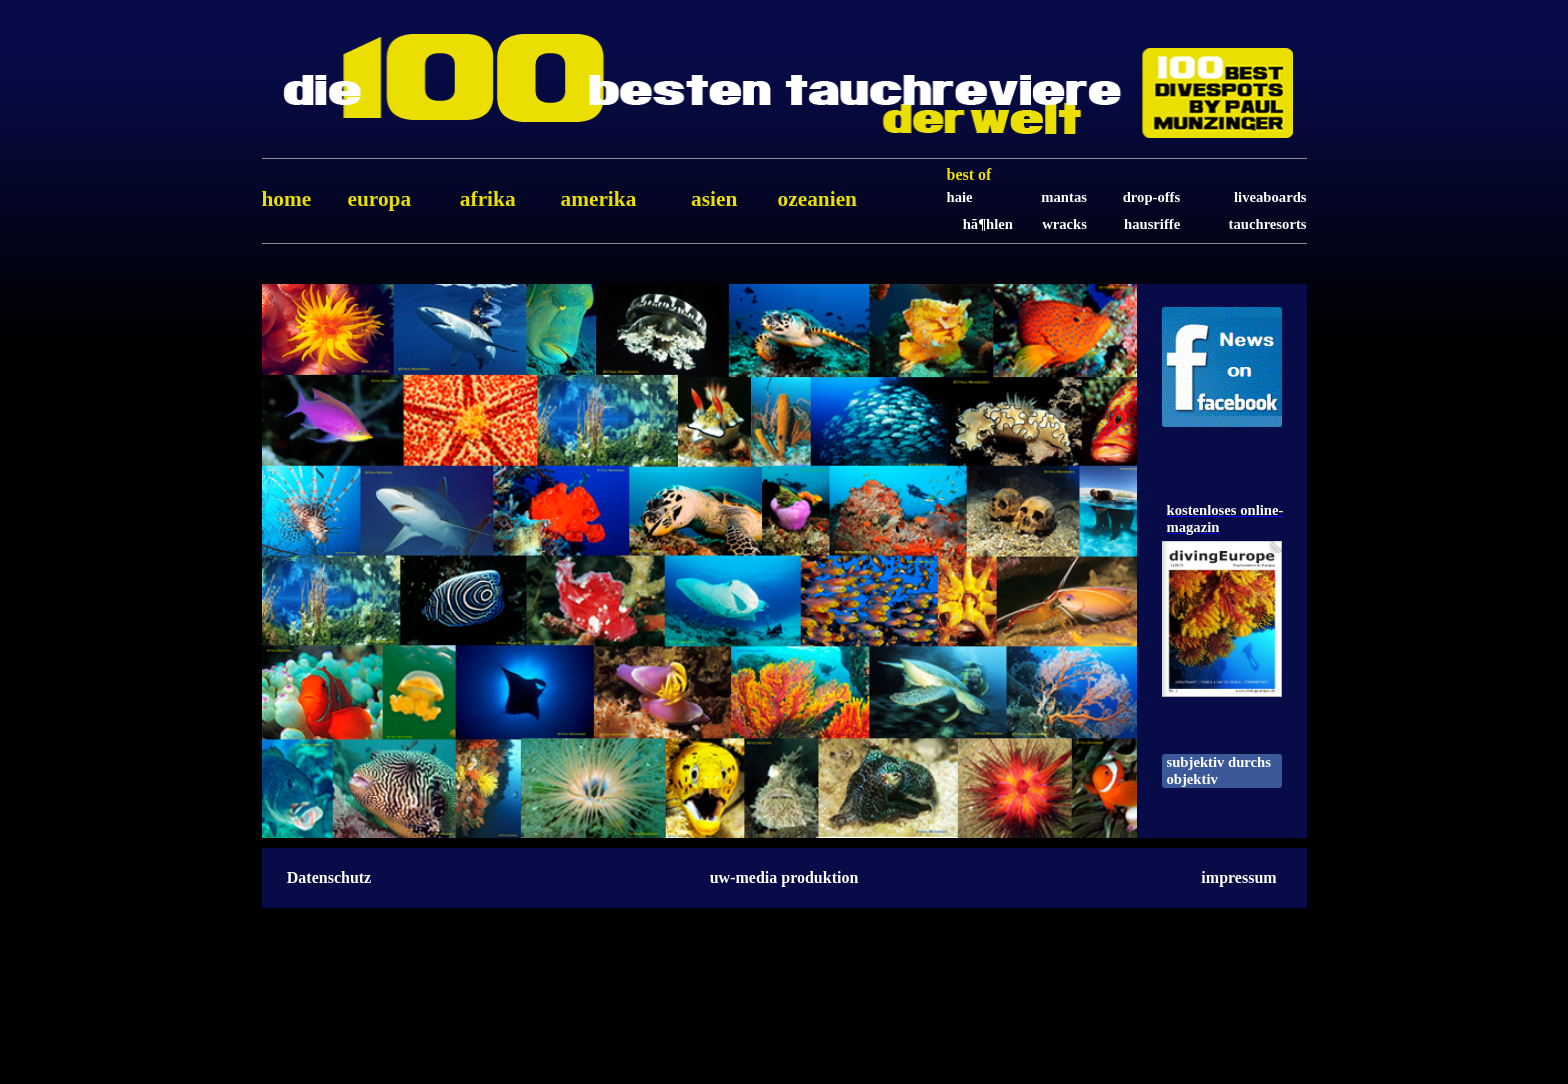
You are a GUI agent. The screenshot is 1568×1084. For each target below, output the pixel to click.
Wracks (1064, 224)
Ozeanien (817, 199)
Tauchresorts (1268, 224)
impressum (1238, 877)
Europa (379, 199)
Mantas (1064, 197)
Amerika (598, 199)
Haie (960, 197)
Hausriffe (1152, 224)
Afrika (488, 199)
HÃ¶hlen (988, 224)
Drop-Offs (1152, 197)
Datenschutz (329, 877)
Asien (714, 199)
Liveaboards (1270, 197)
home (287, 199)
